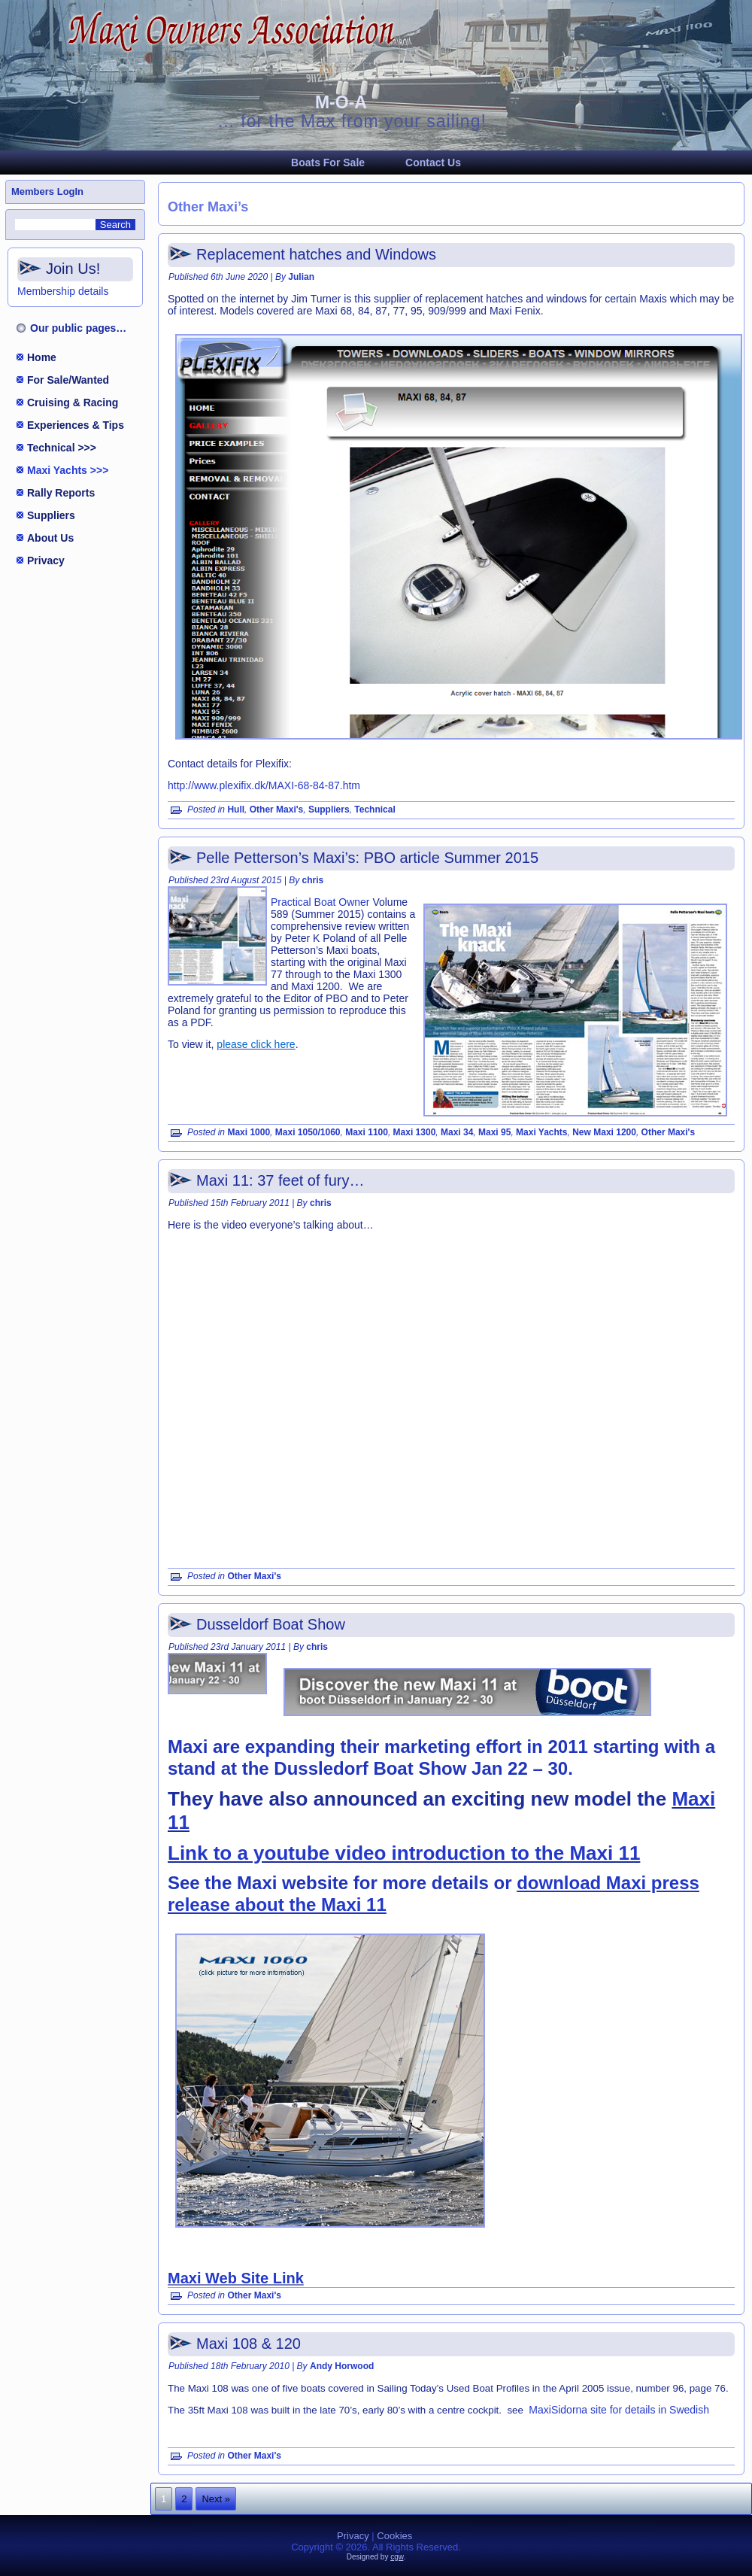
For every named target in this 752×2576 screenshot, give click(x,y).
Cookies (394, 2535)
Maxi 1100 (366, 1132)
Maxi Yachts (541, 1132)
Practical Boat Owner (320, 902)
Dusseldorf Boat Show (270, 1624)
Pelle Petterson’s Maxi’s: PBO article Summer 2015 (367, 857)
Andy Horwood (342, 2366)
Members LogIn (47, 191)
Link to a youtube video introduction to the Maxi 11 (404, 1853)
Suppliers (51, 515)
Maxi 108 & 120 (248, 2343)
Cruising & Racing (72, 402)
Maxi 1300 (414, 1132)
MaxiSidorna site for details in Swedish (619, 2410)
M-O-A (341, 102)
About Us (50, 538)
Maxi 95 (494, 1132)
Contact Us (433, 162)
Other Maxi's (277, 809)
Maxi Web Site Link (236, 2278)
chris (313, 880)
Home (41, 357)
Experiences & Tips (75, 425)
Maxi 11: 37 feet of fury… (280, 1180)
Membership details (62, 291)
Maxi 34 (457, 1132)
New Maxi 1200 (604, 1132)
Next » (216, 2499)
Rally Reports (61, 493)
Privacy (46, 560)
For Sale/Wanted (68, 380)
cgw (396, 2557)
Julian (301, 277)
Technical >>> (61, 448)
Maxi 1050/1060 (308, 1132)
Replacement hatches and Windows (316, 254)
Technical (374, 809)
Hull (235, 809)
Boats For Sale (328, 162)
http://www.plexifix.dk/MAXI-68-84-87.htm (264, 785)
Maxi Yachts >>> (67, 470)
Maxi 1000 (248, 1132)
